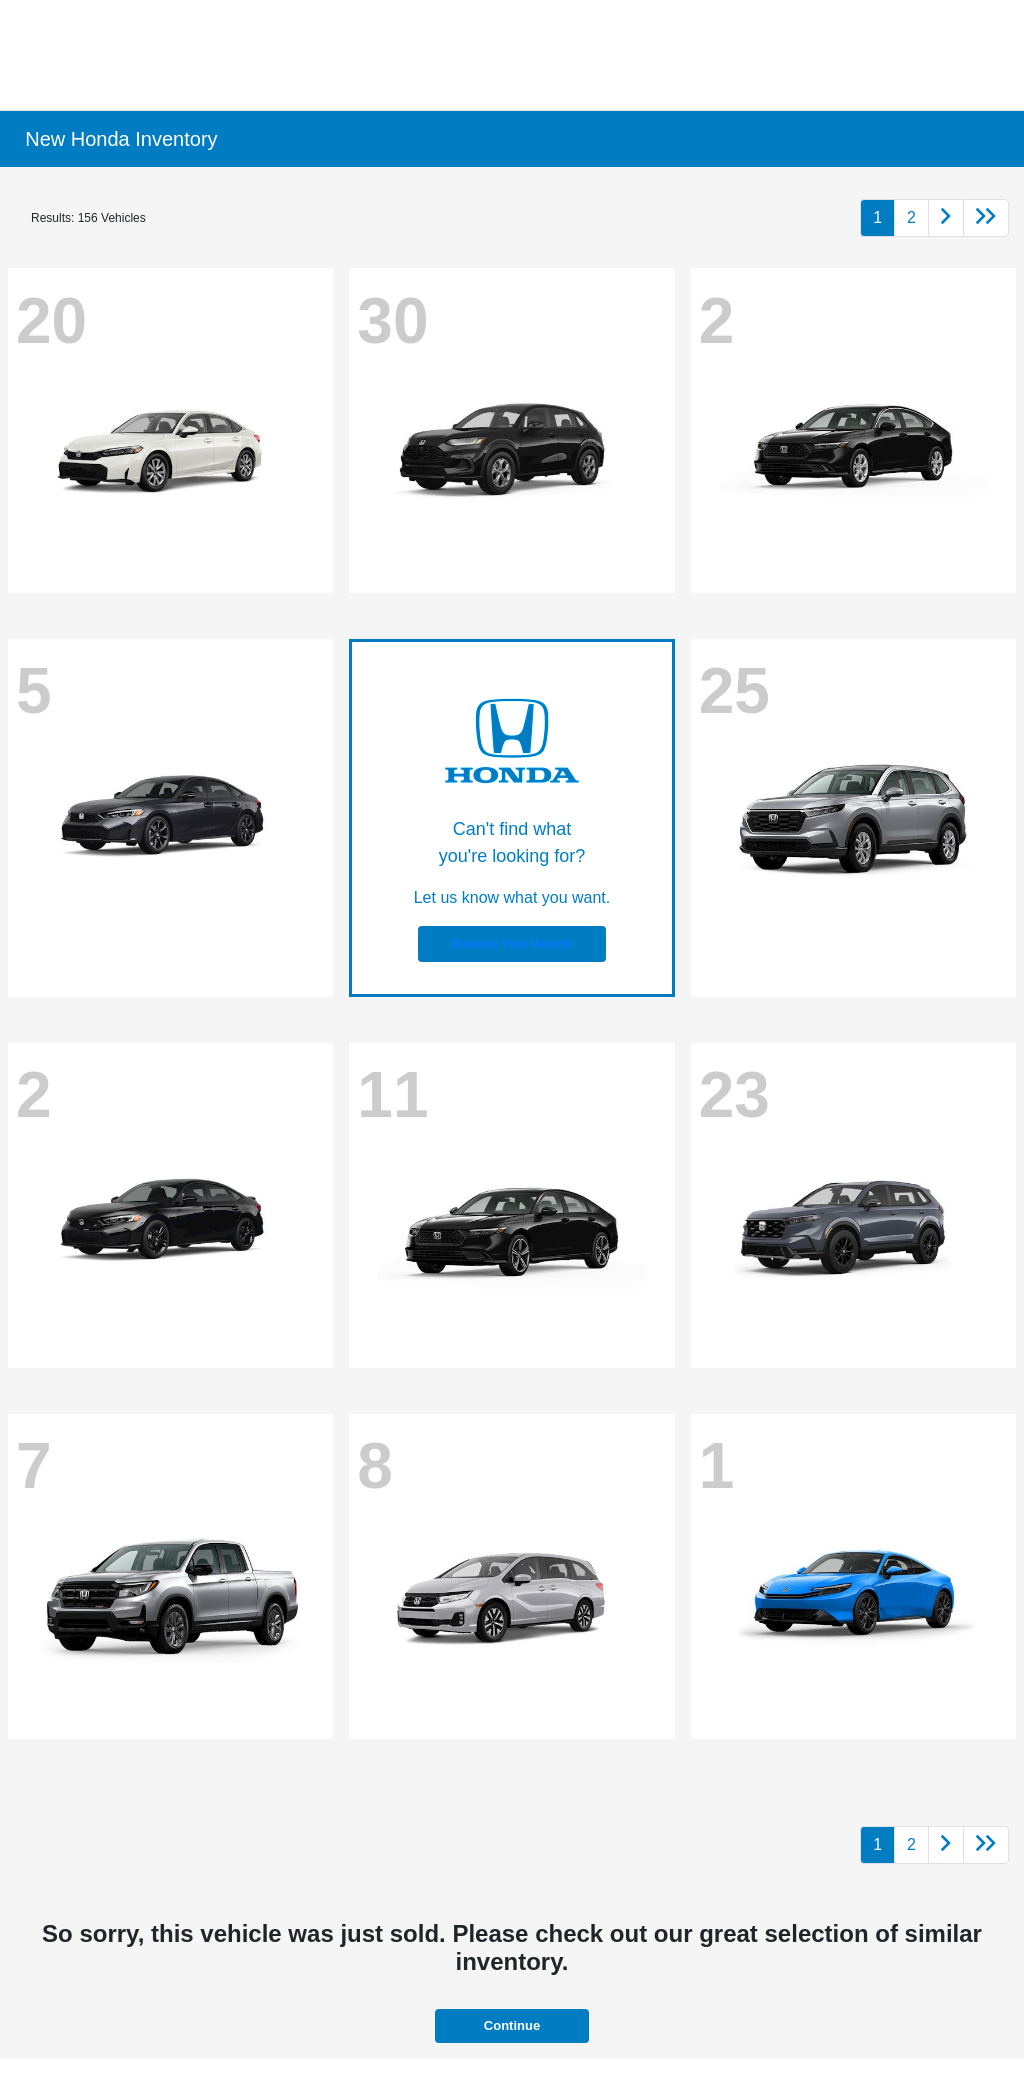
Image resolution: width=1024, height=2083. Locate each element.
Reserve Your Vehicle (512, 944)
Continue (512, 2025)
